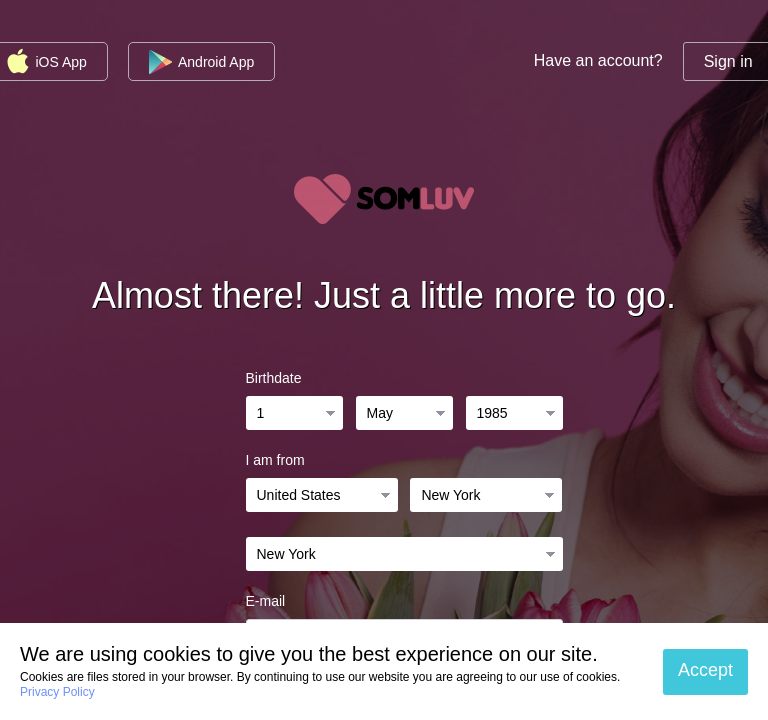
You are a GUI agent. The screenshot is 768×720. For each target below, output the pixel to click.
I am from (275, 460)
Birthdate (274, 378)
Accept (705, 670)
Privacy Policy (57, 692)
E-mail (266, 601)
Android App (201, 62)
